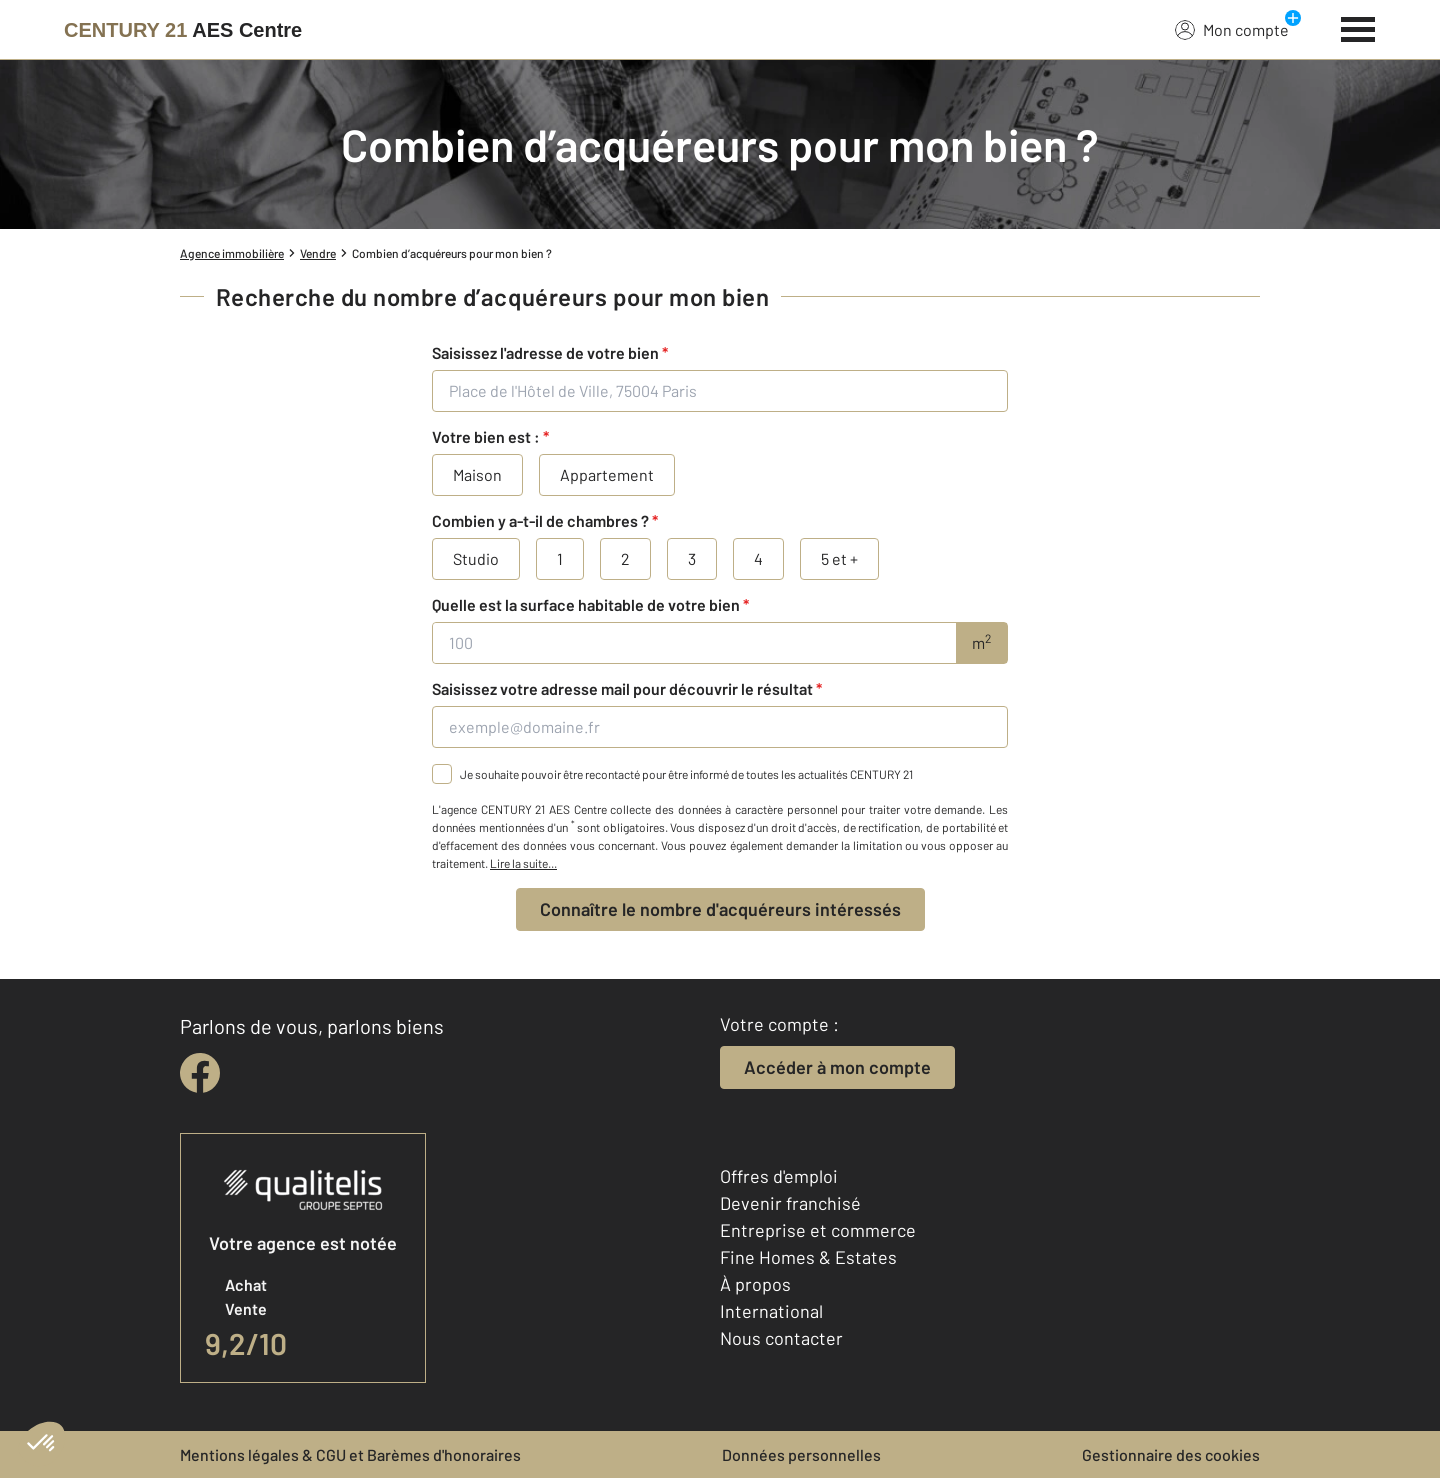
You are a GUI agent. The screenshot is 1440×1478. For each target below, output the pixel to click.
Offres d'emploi (779, 1176)
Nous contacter (781, 1338)
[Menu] (1358, 27)
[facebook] (200, 1073)
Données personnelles (801, 1454)
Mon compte (1232, 29)
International (771, 1311)
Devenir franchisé (790, 1203)
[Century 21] (183, 30)
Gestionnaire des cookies (1171, 1454)
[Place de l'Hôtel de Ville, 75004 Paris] (720, 391)
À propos (755, 1284)
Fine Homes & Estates (808, 1257)
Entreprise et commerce (818, 1230)
